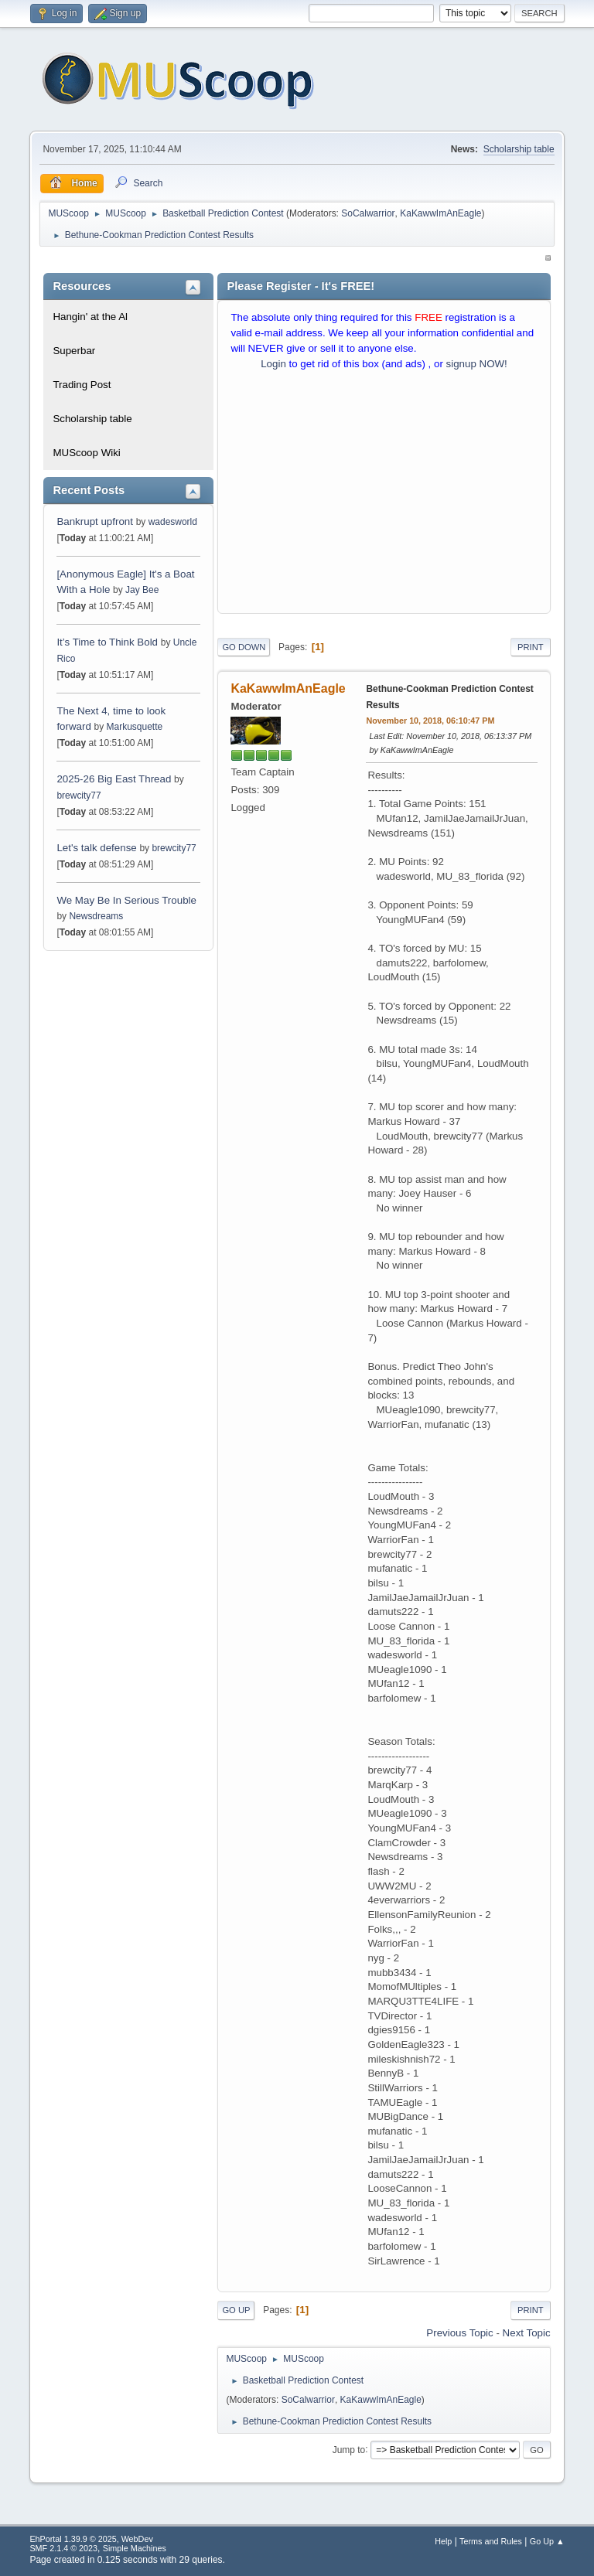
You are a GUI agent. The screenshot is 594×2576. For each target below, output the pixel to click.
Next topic (527, 2333)
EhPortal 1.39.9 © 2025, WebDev (90, 2539)
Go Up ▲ (547, 2541)
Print (530, 647)
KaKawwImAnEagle (440, 213)
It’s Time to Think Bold (107, 642)
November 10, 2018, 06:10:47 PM (430, 720)
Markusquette (135, 726)
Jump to (349, 2449)
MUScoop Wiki (86, 452)
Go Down (243, 647)
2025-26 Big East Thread (113, 779)
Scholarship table (519, 149)
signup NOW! (476, 364)
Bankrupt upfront (95, 521)
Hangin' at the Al (90, 316)
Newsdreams (96, 916)
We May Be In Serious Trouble (126, 900)
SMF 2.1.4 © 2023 (63, 2548)
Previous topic (459, 2333)
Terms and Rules (490, 2541)
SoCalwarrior (367, 213)
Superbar (74, 350)
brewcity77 (78, 795)
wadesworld (172, 521)
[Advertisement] (383, 495)
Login (273, 364)
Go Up (236, 2310)
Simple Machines (134, 2548)
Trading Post (82, 384)
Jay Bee (142, 589)
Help (443, 2541)
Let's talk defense (96, 848)
